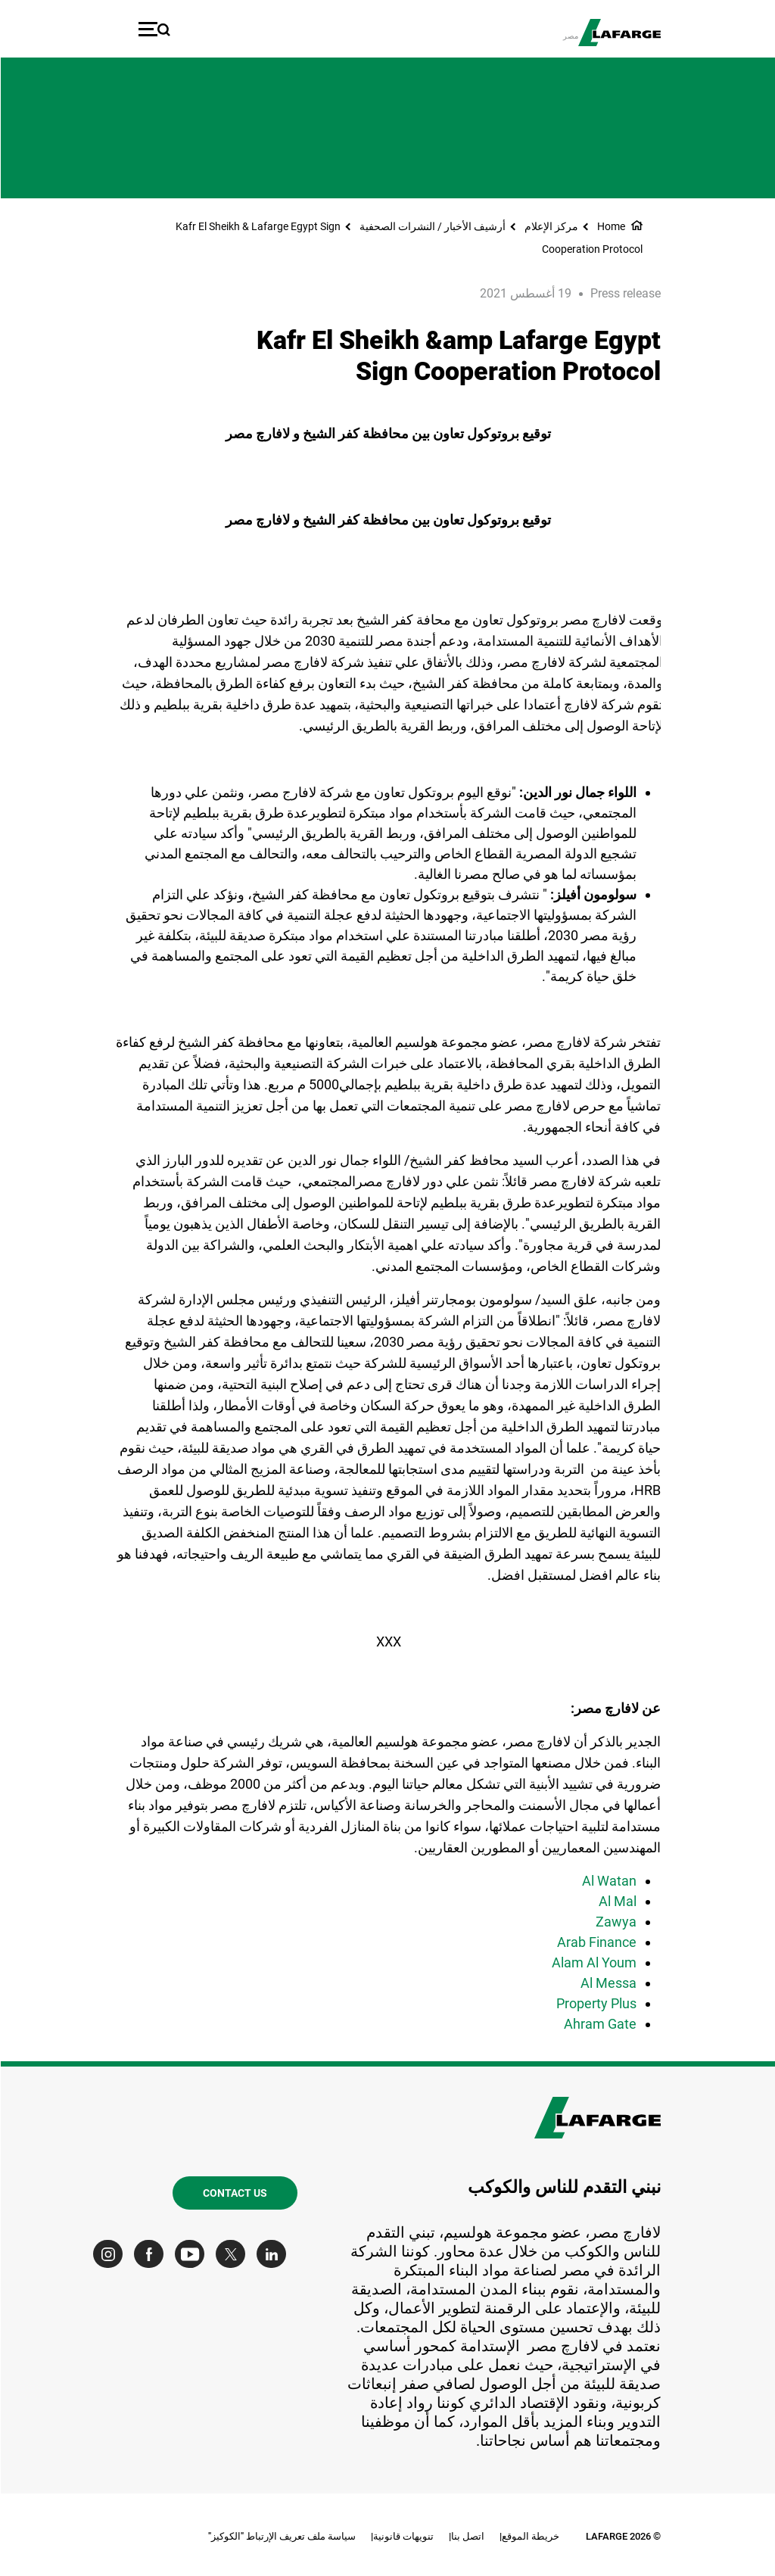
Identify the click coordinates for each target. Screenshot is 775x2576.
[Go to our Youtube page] (192, 2254)
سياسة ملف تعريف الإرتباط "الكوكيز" (281, 2536)
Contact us (234, 2193)
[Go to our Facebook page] (151, 2254)
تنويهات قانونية (402, 2536)
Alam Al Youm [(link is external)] (593, 1962)
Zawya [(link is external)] (615, 1922)
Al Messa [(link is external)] (608, 1983)
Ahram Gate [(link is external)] (599, 2024)
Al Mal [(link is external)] (617, 1901)
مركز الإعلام (550, 226)
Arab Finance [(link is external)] (596, 1942)
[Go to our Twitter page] (233, 2254)
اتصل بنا (467, 2536)
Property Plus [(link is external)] (596, 2003)
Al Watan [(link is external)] (608, 1881)
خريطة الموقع (530, 2536)
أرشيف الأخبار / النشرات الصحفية (432, 226)
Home (610, 226)
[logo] (618, 32)
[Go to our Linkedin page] (274, 2254)
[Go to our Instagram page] (110, 2254)
